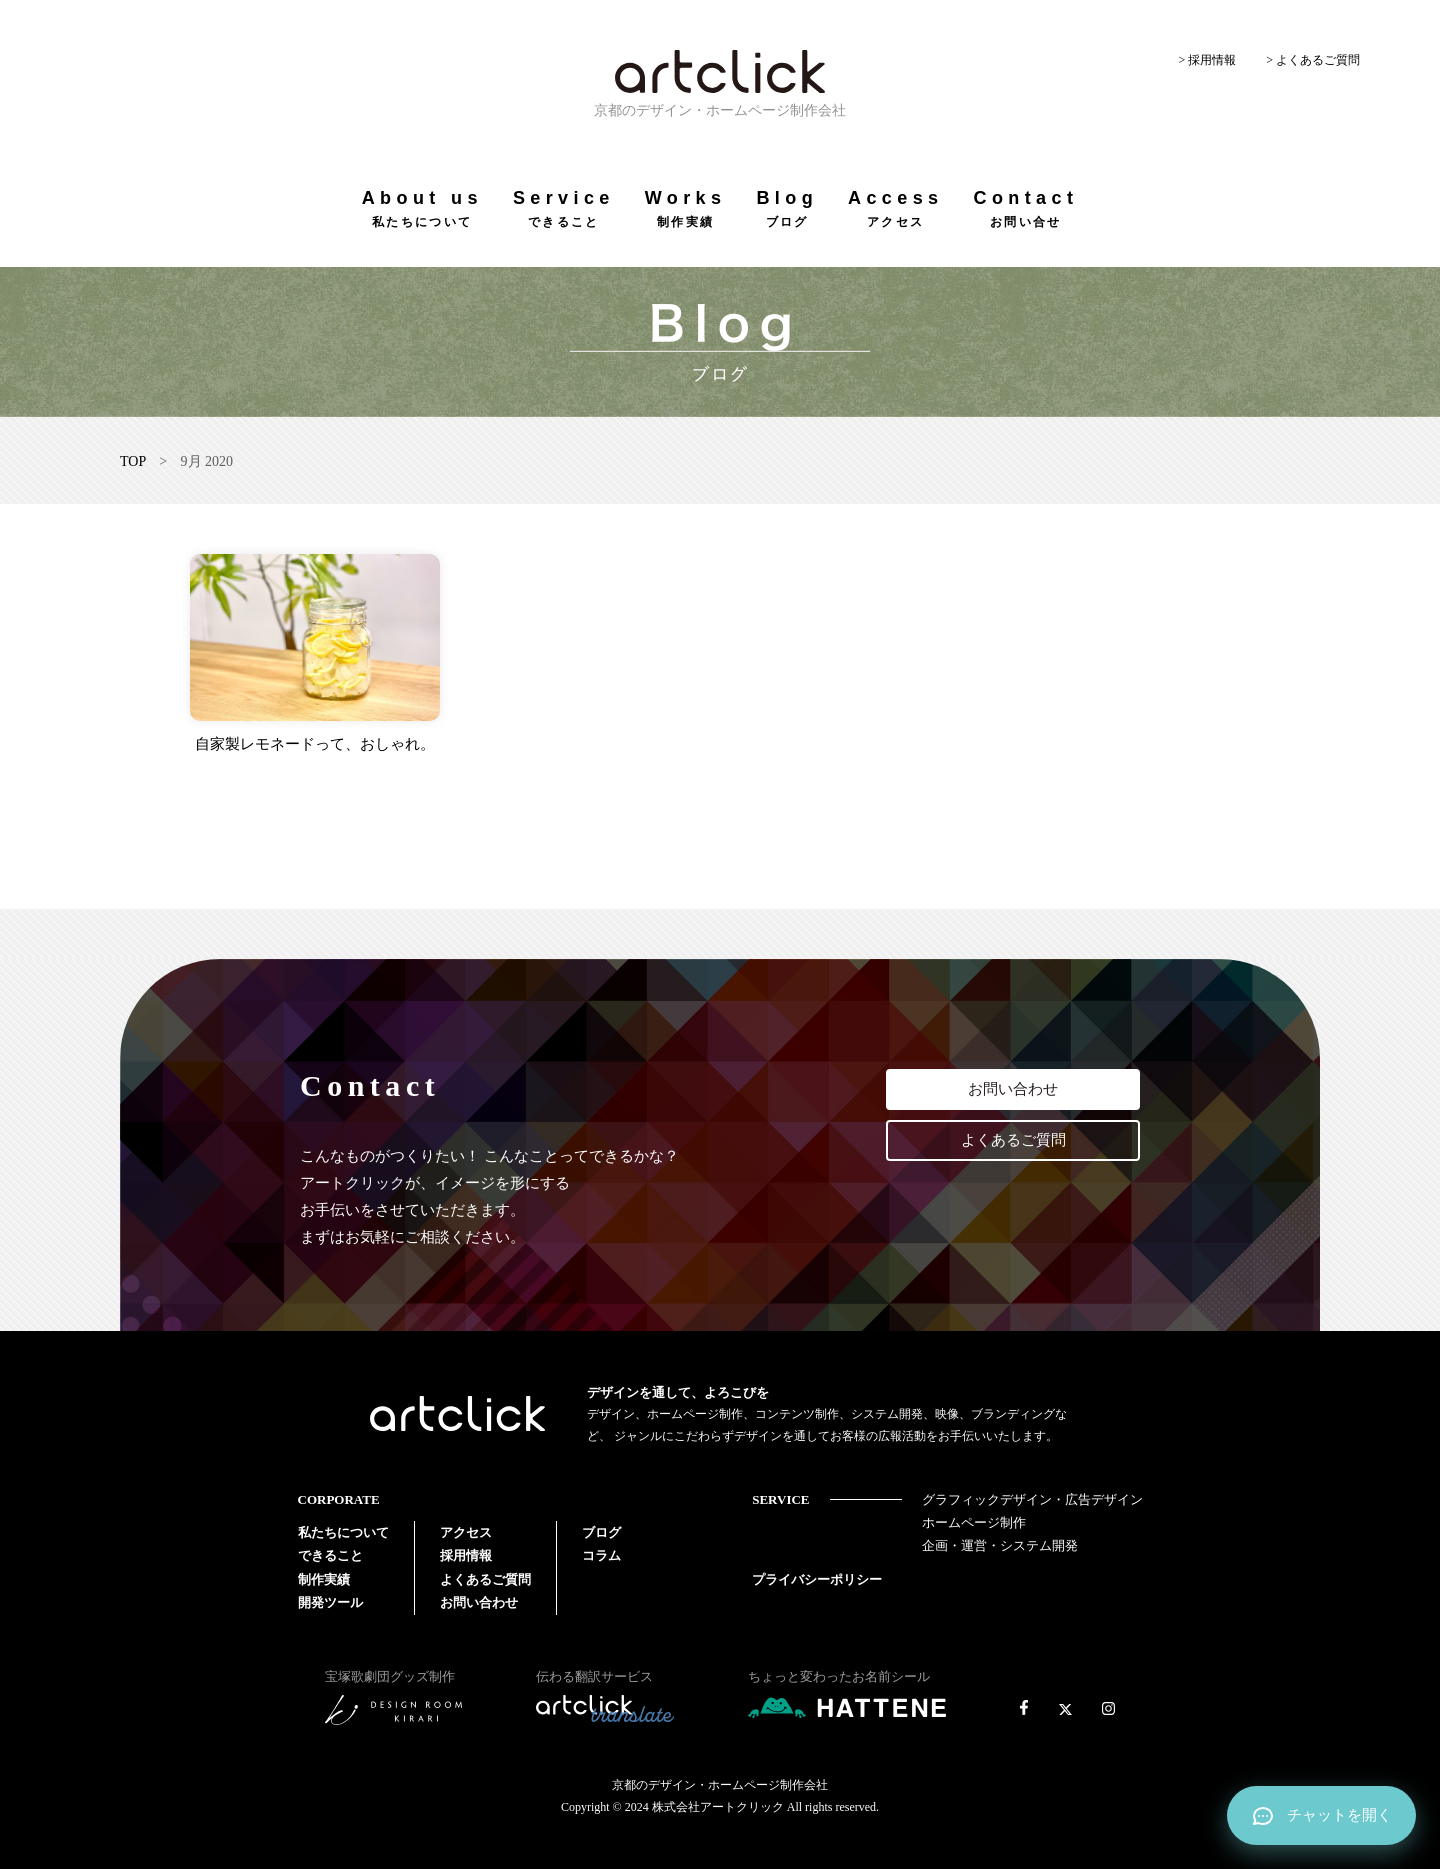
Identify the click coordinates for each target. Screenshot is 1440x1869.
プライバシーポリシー (817, 1579)
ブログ (601, 1532)
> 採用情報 (1207, 60)
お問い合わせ (1013, 1089)
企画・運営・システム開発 (1000, 1545)
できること (330, 1555)
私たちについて (343, 1532)
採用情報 (466, 1555)
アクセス (466, 1532)
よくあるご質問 (1013, 1140)
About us (422, 208)
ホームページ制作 (974, 1522)
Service (564, 208)
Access (895, 208)
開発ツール (330, 1602)
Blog (787, 208)
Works (686, 208)
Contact (1025, 208)
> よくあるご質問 (1313, 60)
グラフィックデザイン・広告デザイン (1032, 1499)
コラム (601, 1555)
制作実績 (324, 1579)
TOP (133, 461)
